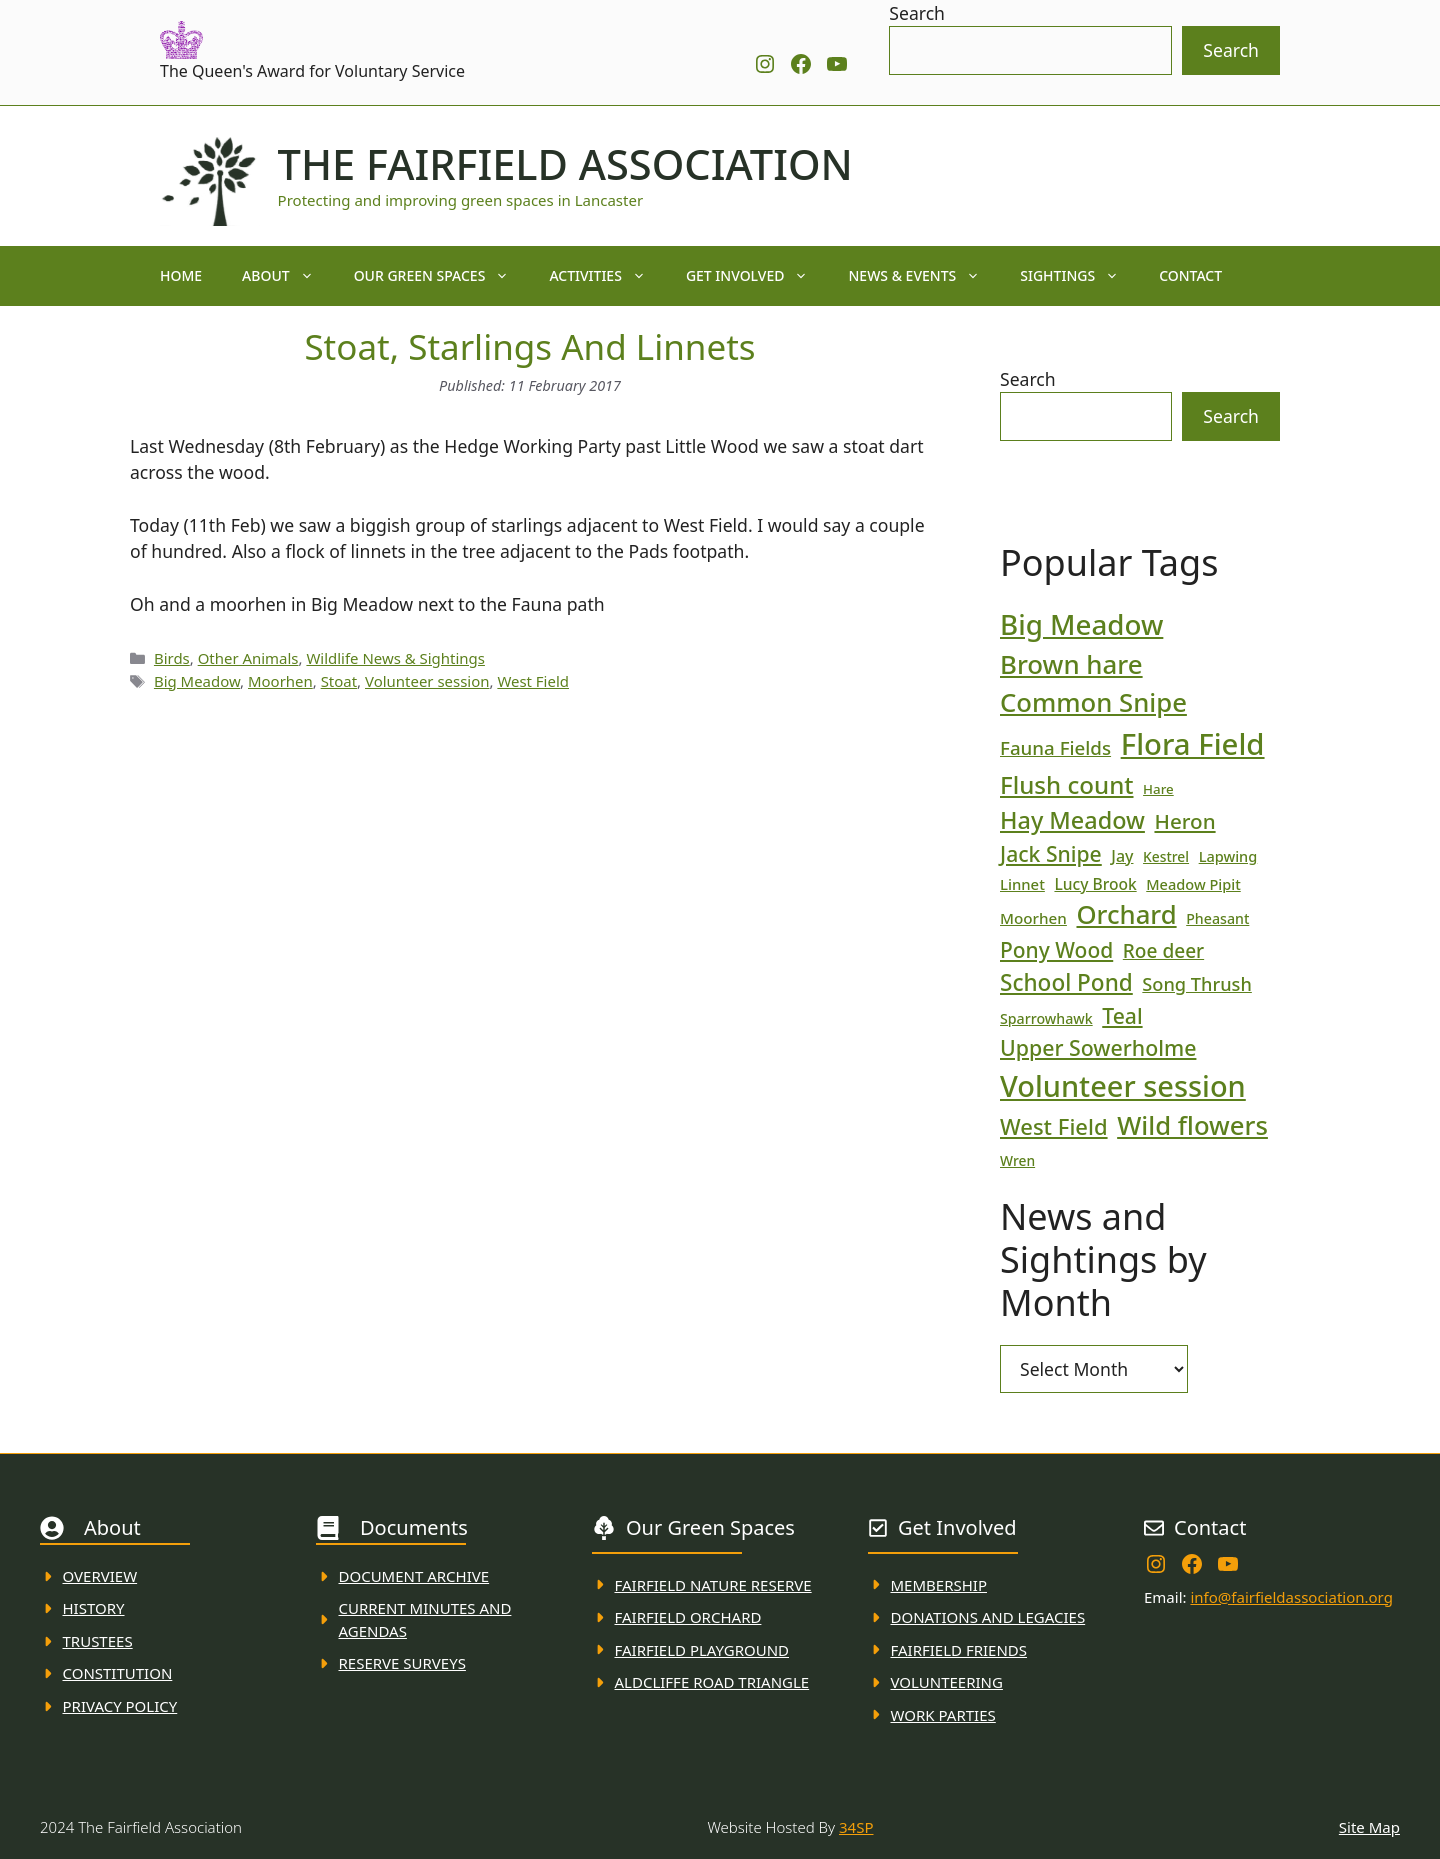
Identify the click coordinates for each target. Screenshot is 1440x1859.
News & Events (924, 276)
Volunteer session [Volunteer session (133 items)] (1123, 1085)
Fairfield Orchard (688, 1617)
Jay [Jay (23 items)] (1122, 856)
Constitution (118, 1673)
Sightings (1079, 276)
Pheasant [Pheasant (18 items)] (1217, 918)
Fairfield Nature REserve (713, 1585)
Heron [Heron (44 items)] (1184, 821)
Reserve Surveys (402, 1663)
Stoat (339, 681)
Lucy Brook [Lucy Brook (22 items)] (1095, 884)
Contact (1190, 275)
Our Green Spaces (442, 276)
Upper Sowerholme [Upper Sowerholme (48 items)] (1098, 1047)
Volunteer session (427, 681)
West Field (533, 681)
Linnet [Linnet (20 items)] (1022, 884)
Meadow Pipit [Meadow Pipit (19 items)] (1193, 884)
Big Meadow (197, 681)
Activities (607, 276)
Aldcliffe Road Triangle (712, 1682)
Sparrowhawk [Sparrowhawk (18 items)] (1046, 1018)
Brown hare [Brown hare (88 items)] (1071, 664)
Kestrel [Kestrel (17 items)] (1166, 856)
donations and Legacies (988, 1617)
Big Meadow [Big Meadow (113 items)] (1081, 624)
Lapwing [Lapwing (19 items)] (1228, 856)
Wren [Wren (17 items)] (1017, 1160)
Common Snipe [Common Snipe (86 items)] (1093, 702)
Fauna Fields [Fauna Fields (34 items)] (1055, 747)
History (94, 1608)
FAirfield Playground (702, 1650)
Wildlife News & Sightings (395, 658)
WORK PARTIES (943, 1715)
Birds (172, 658)
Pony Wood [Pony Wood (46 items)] (1056, 950)
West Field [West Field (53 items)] (1054, 1126)
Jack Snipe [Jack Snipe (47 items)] (1051, 853)
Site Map (1369, 1827)
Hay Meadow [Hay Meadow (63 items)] (1072, 820)
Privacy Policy (120, 1706)
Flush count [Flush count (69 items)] (1067, 784)
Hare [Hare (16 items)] (1158, 789)
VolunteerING (947, 1682)
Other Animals (248, 658)
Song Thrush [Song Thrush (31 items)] (1197, 984)
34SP (856, 1827)
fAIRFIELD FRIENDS (959, 1650)
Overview (100, 1576)
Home (181, 275)
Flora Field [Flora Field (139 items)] (1193, 744)
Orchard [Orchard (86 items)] (1126, 914)
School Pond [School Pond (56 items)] (1066, 982)
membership (939, 1585)
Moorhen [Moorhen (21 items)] (1033, 918)
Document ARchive (414, 1576)
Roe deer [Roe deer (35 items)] (1163, 951)
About (288, 276)
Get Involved (757, 276)
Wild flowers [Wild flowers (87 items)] (1192, 1125)
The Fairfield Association (565, 164)
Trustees (98, 1641)
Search (917, 13)
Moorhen (280, 681)
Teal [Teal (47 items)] (1122, 1015)
